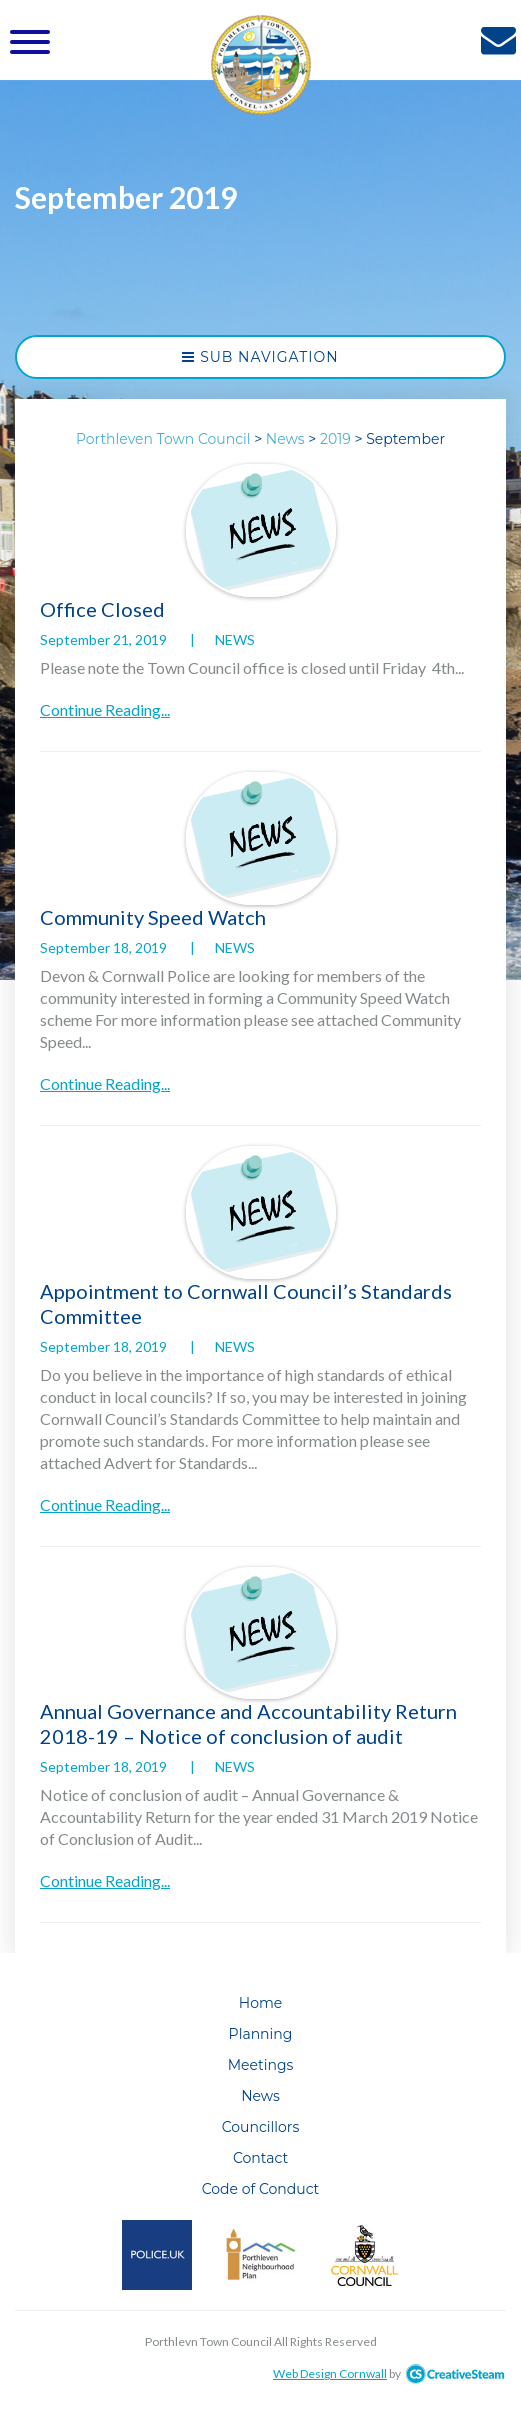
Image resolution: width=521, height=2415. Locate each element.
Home (260, 2003)
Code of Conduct (261, 2189)
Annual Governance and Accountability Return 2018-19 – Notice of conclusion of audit (248, 1723)
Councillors (261, 2127)
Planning (261, 2034)
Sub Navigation (260, 357)
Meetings (261, 2065)
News (235, 639)
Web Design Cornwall (330, 2373)
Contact (260, 2158)
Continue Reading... (105, 709)
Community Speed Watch (153, 917)
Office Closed (102, 609)
